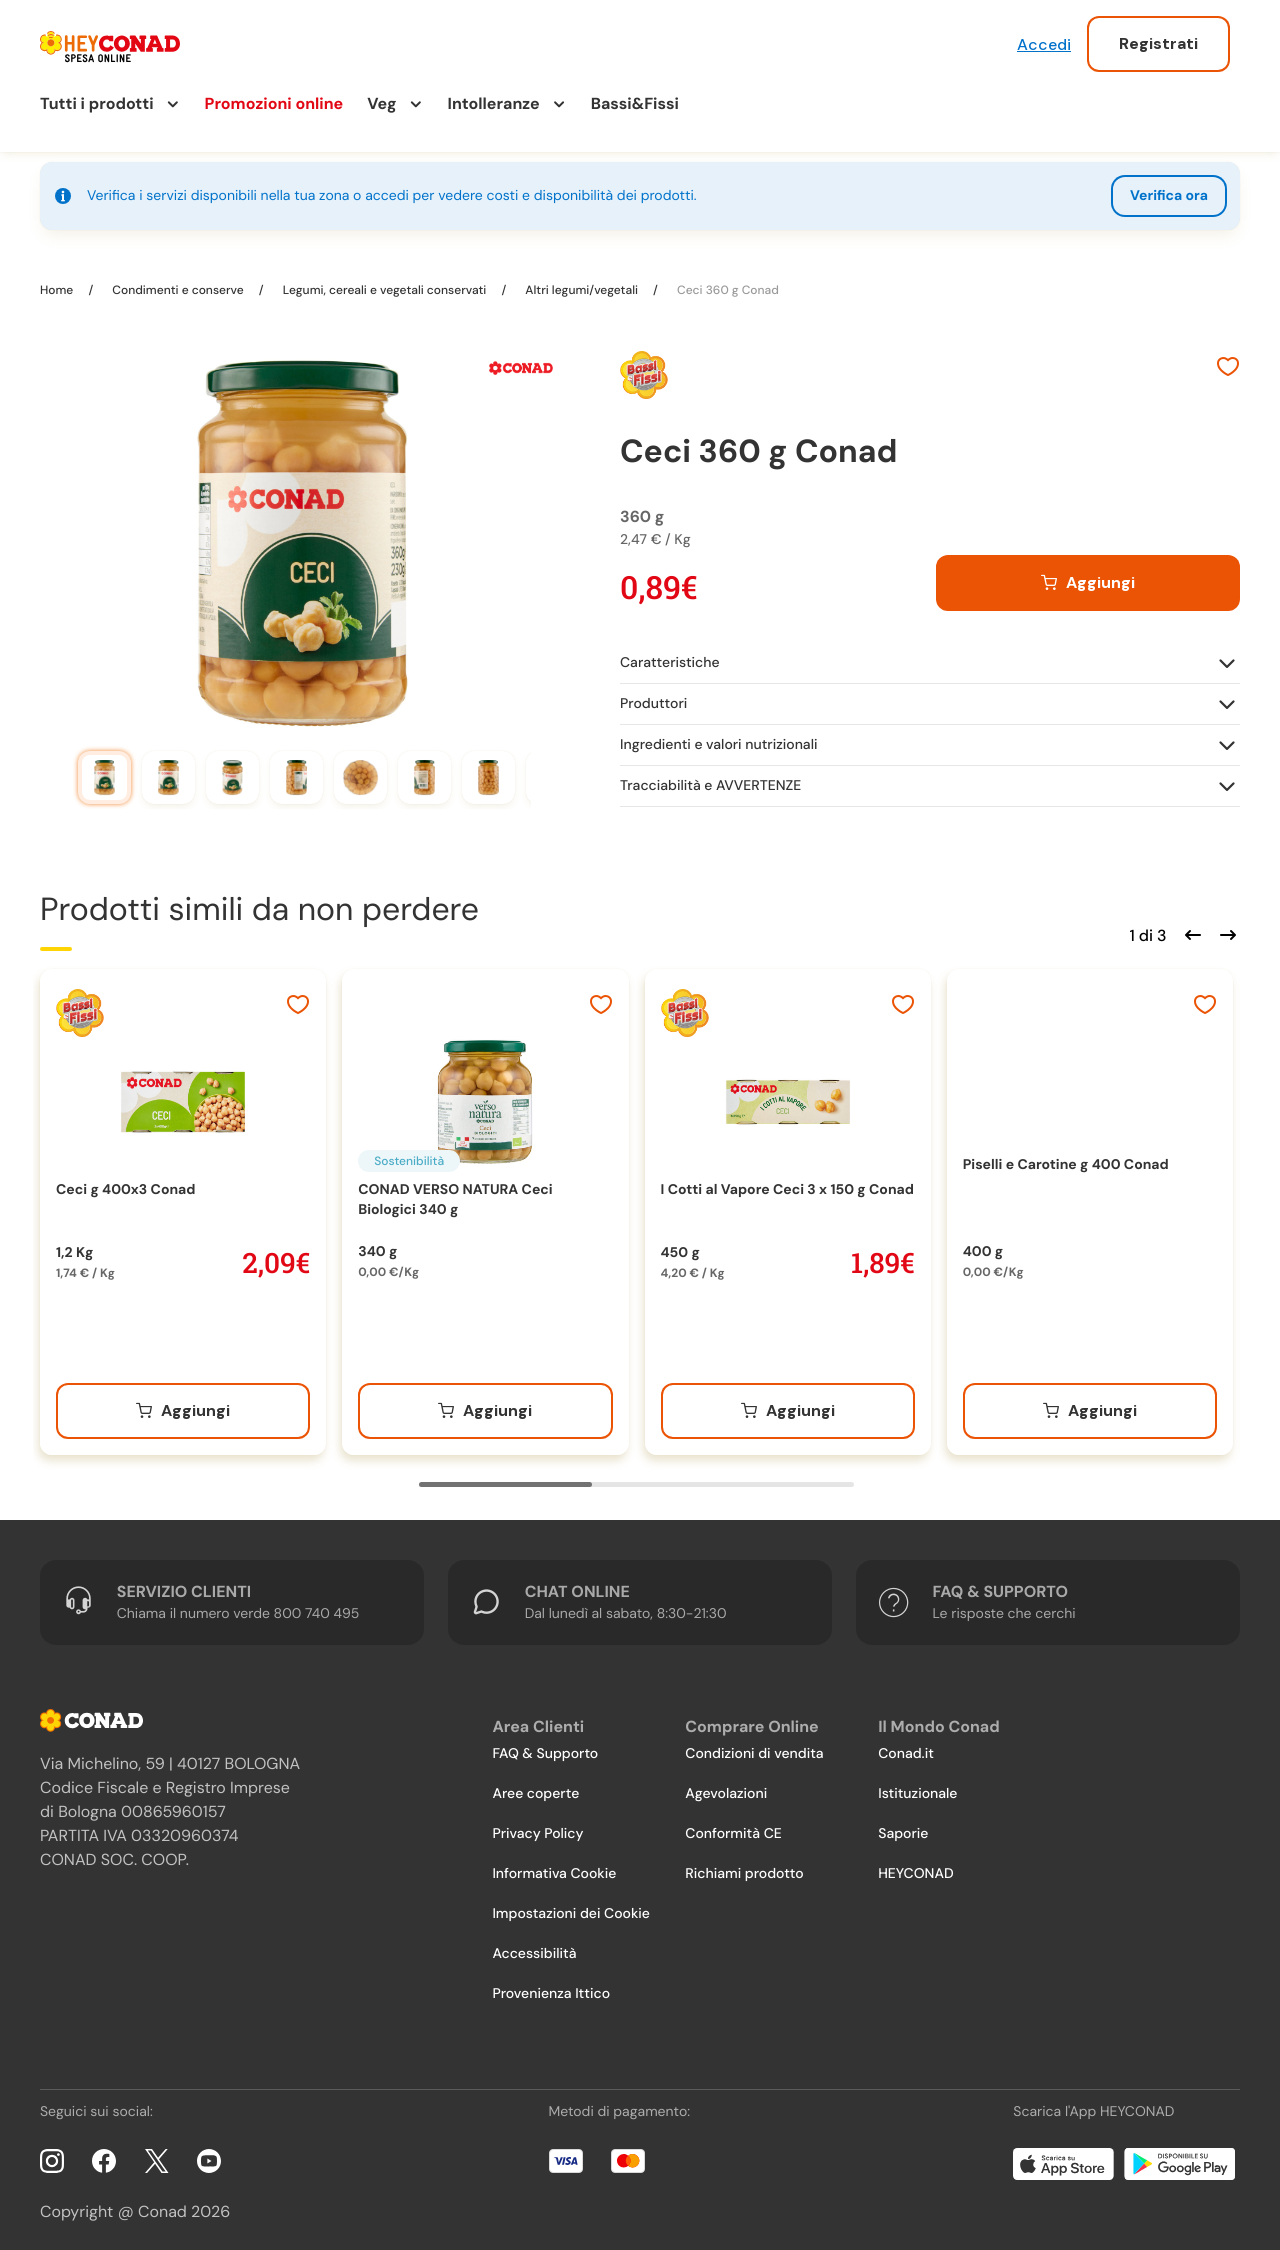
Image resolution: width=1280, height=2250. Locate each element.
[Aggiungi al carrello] (1088, 576)
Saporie (903, 1827)
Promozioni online (274, 103)
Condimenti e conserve (178, 283)
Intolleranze (494, 103)
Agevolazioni (726, 1787)
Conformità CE (733, 1827)
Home (58, 283)
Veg (381, 103)
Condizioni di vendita (754, 1747)
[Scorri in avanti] (1225, 926)
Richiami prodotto (744, 1867)
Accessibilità (534, 1947)
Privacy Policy (537, 1827)
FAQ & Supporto (545, 1747)
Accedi (1044, 44)
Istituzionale (917, 1787)
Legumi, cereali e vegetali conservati (385, 283)
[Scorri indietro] (1190, 926)
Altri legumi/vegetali (581, 283)
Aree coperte (535, 1787)
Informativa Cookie (554, 1867)
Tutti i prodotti (97, 103)
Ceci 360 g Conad (726, 283)
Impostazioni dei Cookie (571, 1907)
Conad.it (906, 1747)
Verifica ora (1169, 196)
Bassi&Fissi (635, 103)
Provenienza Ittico (551, 1987)
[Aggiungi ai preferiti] (1228, 362)
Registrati (1158, 43)
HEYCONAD (915, 1867)
